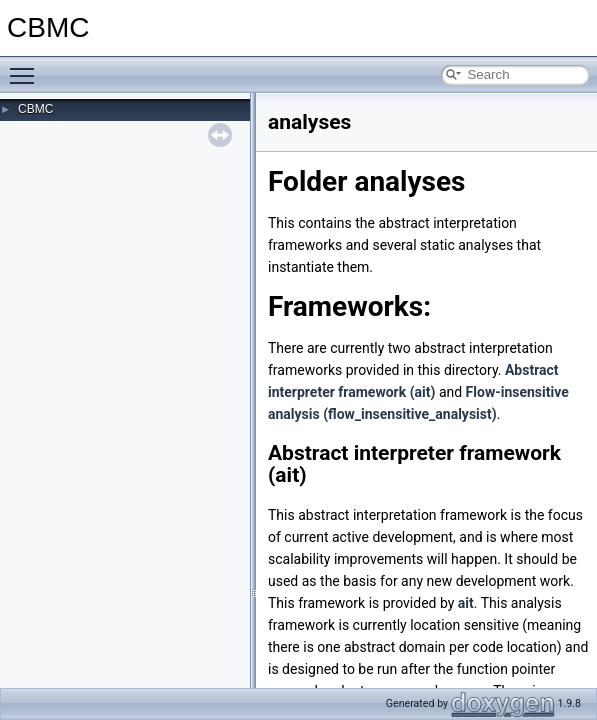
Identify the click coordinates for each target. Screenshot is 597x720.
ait (466, 603)
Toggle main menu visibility (27, 67)
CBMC (35, 109)
